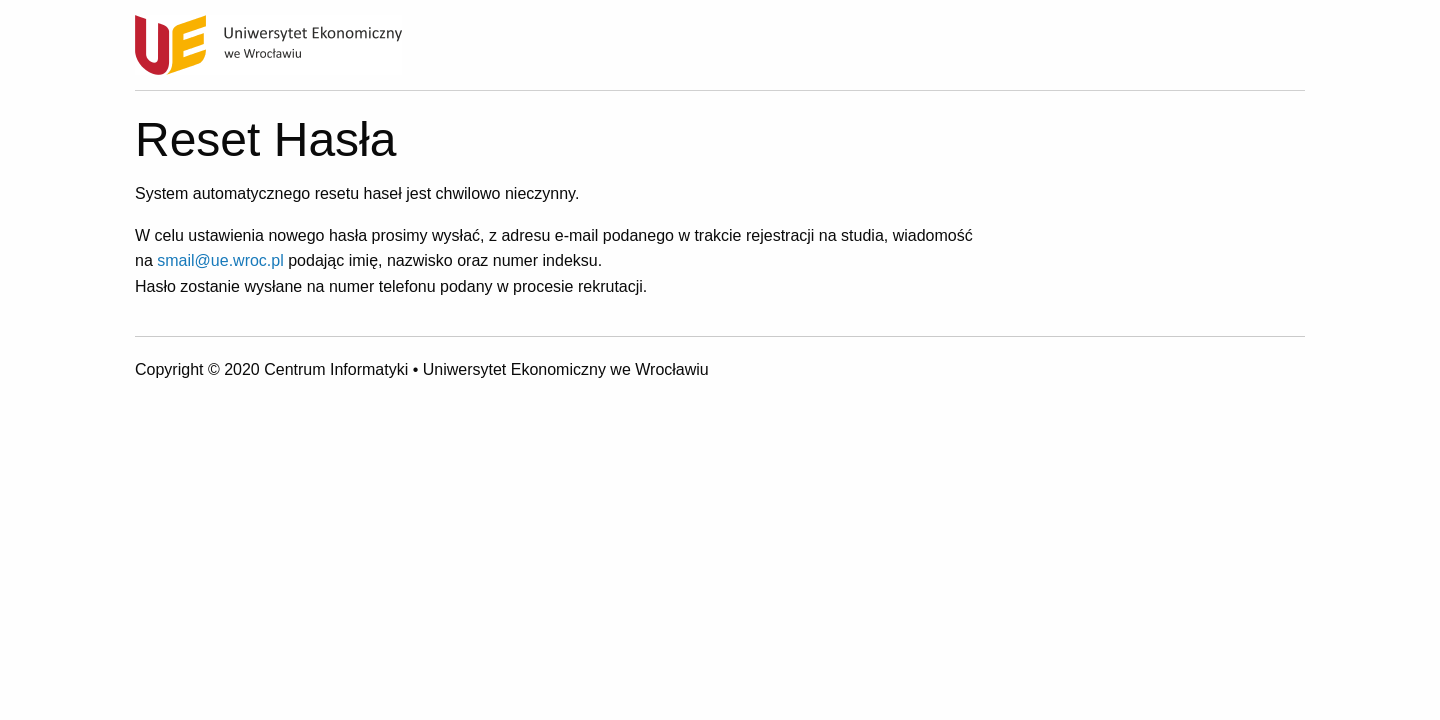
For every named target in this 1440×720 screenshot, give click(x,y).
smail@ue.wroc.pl (220, 260)
